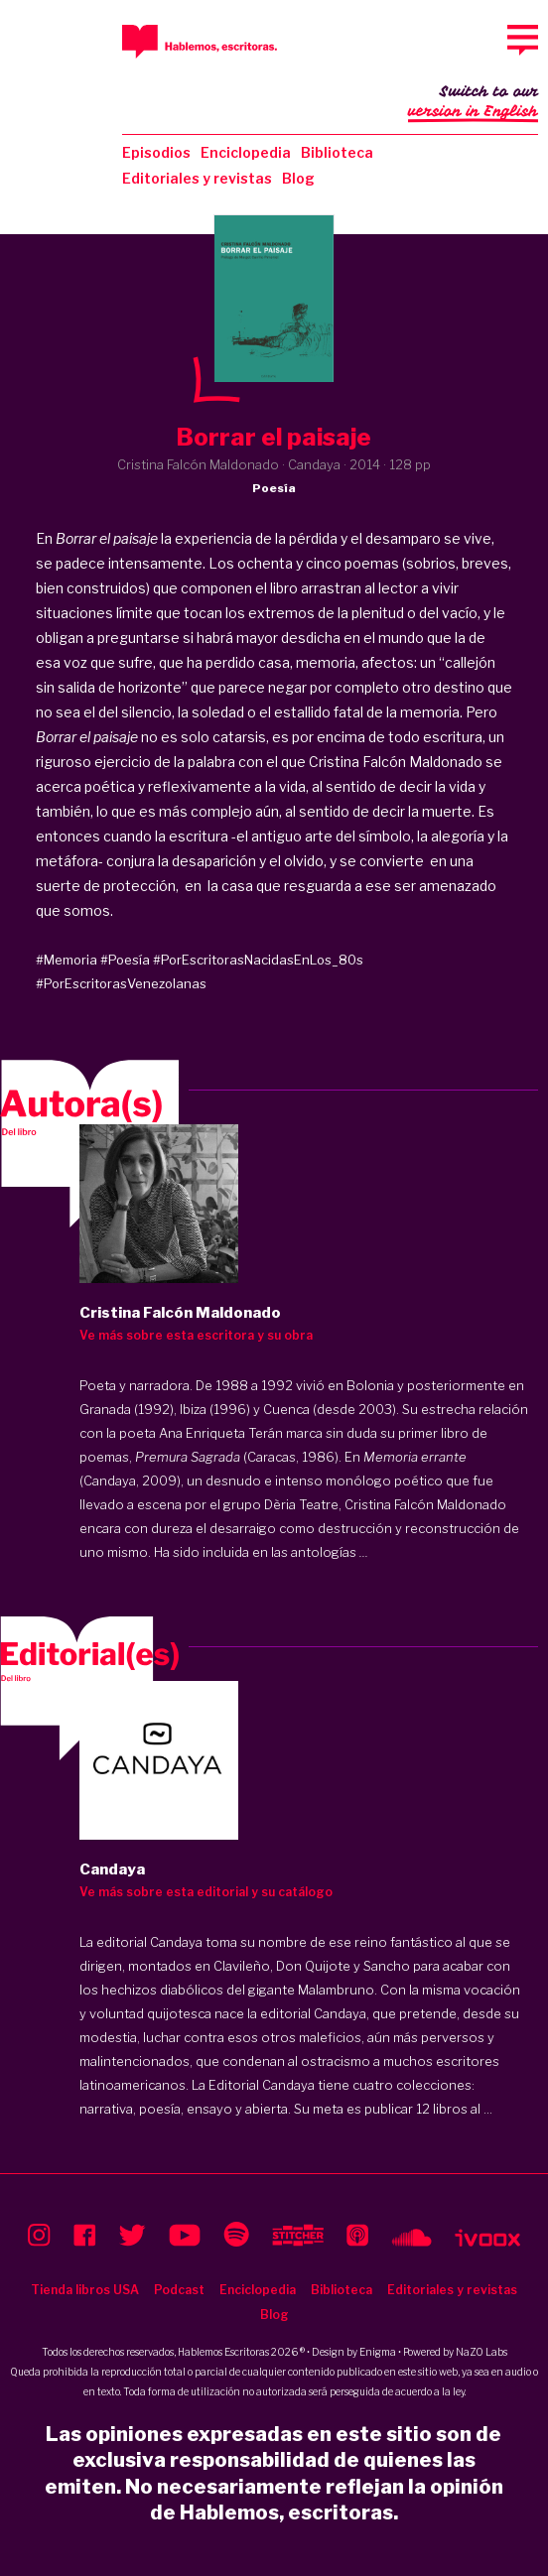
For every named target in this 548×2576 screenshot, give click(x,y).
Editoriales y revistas (197, 178)
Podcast (179, 2289)
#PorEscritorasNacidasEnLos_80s (258, 959)
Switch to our (473, 103)
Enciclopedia (246, 152)
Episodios (156, 152)
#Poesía (125, 959)
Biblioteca (337, 152)
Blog (298, 178)
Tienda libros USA (85, 2289)
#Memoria (66, 959)
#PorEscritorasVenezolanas (121, 983)
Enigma (377, 2352)
